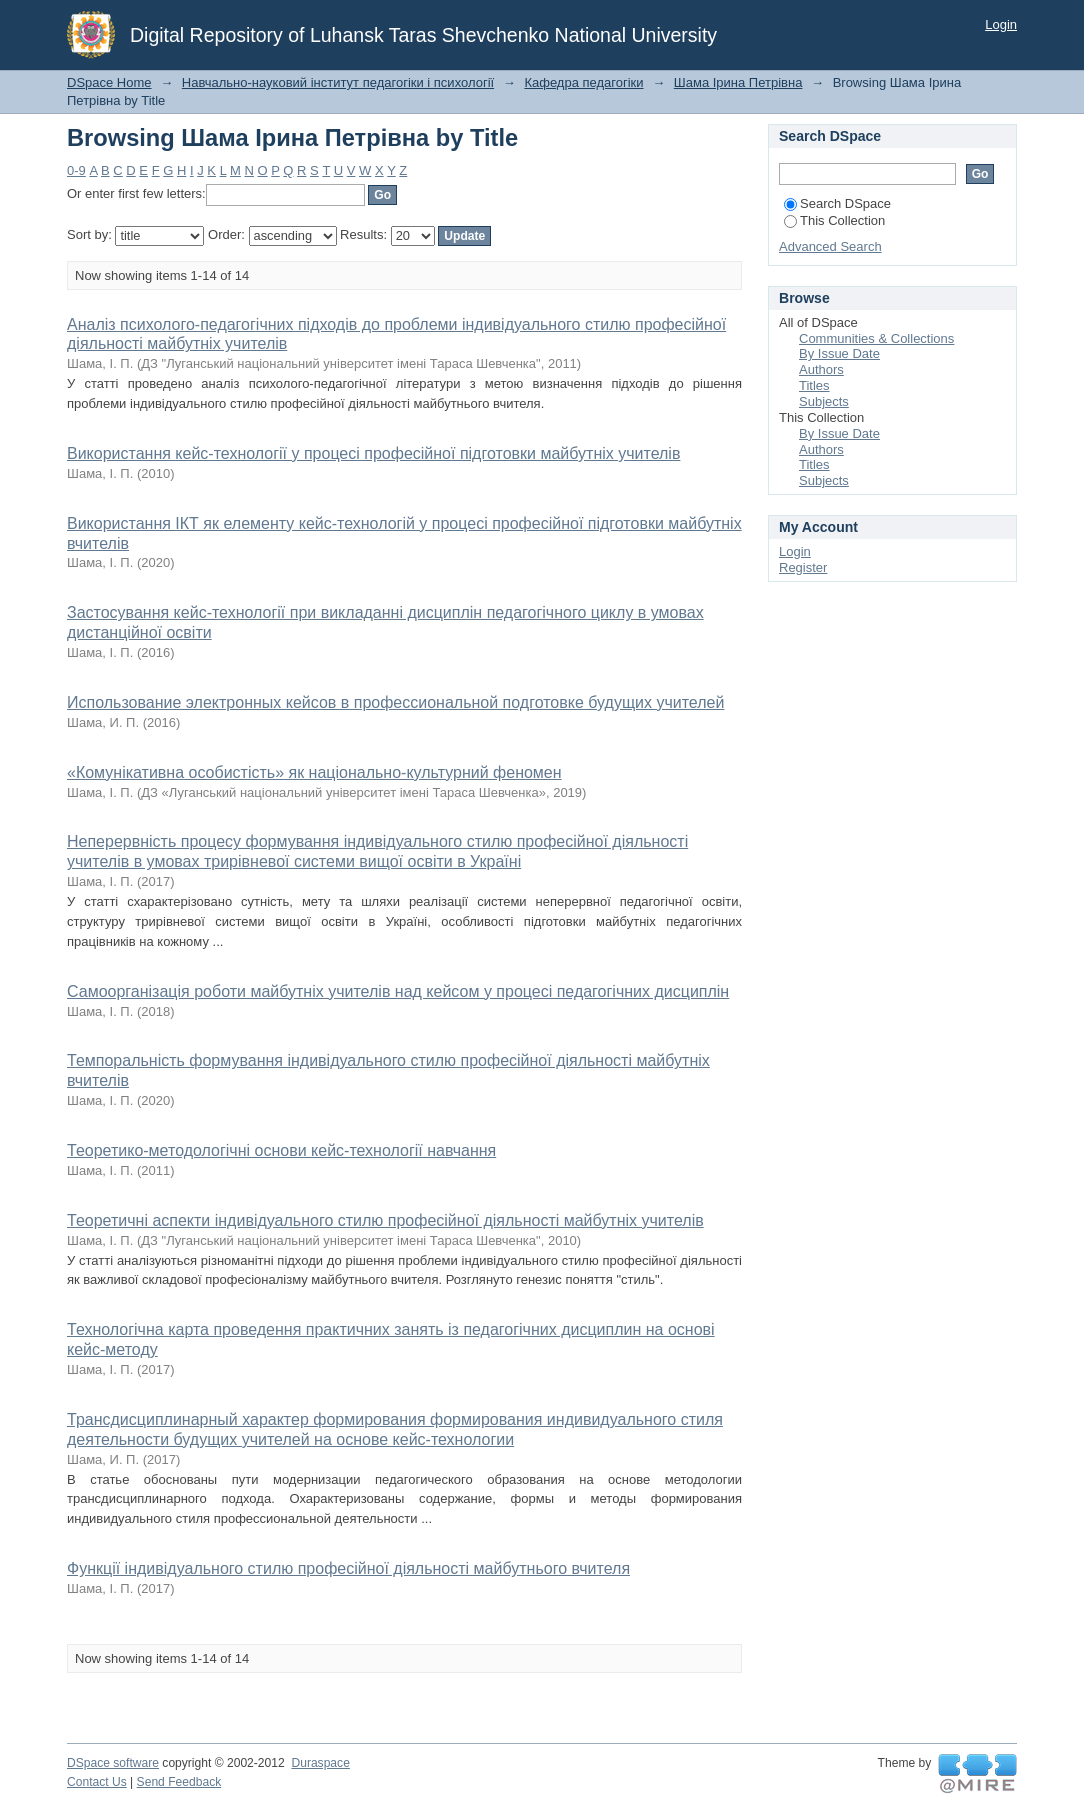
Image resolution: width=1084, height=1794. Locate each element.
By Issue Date (839, 353)
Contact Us (97, 1782)
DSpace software (113, 1763)
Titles (814, 385)
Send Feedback (179, 1782)
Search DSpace (837, 203)
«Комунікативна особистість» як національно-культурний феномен (314, 772)
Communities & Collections (876, 338)
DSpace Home (109, 82)
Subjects (824, 401)
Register (803, 567)
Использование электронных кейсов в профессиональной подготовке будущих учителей (395, 702)
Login (1001, 24)
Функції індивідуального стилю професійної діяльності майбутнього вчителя (348, 1568)
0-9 (76, 170)
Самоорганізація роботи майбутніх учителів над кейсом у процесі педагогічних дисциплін (398, 991)
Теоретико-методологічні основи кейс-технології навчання (281, 1150)
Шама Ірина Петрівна (738, 82)
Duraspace (320, 1763)
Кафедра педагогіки (583, 82)
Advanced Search (830, 246)
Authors (821, 369)
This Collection (834, 220)
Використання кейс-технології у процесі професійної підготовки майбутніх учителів (373, 453)
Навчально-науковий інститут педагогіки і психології (338, 82)
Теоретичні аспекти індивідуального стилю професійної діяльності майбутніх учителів (385, 1220)
